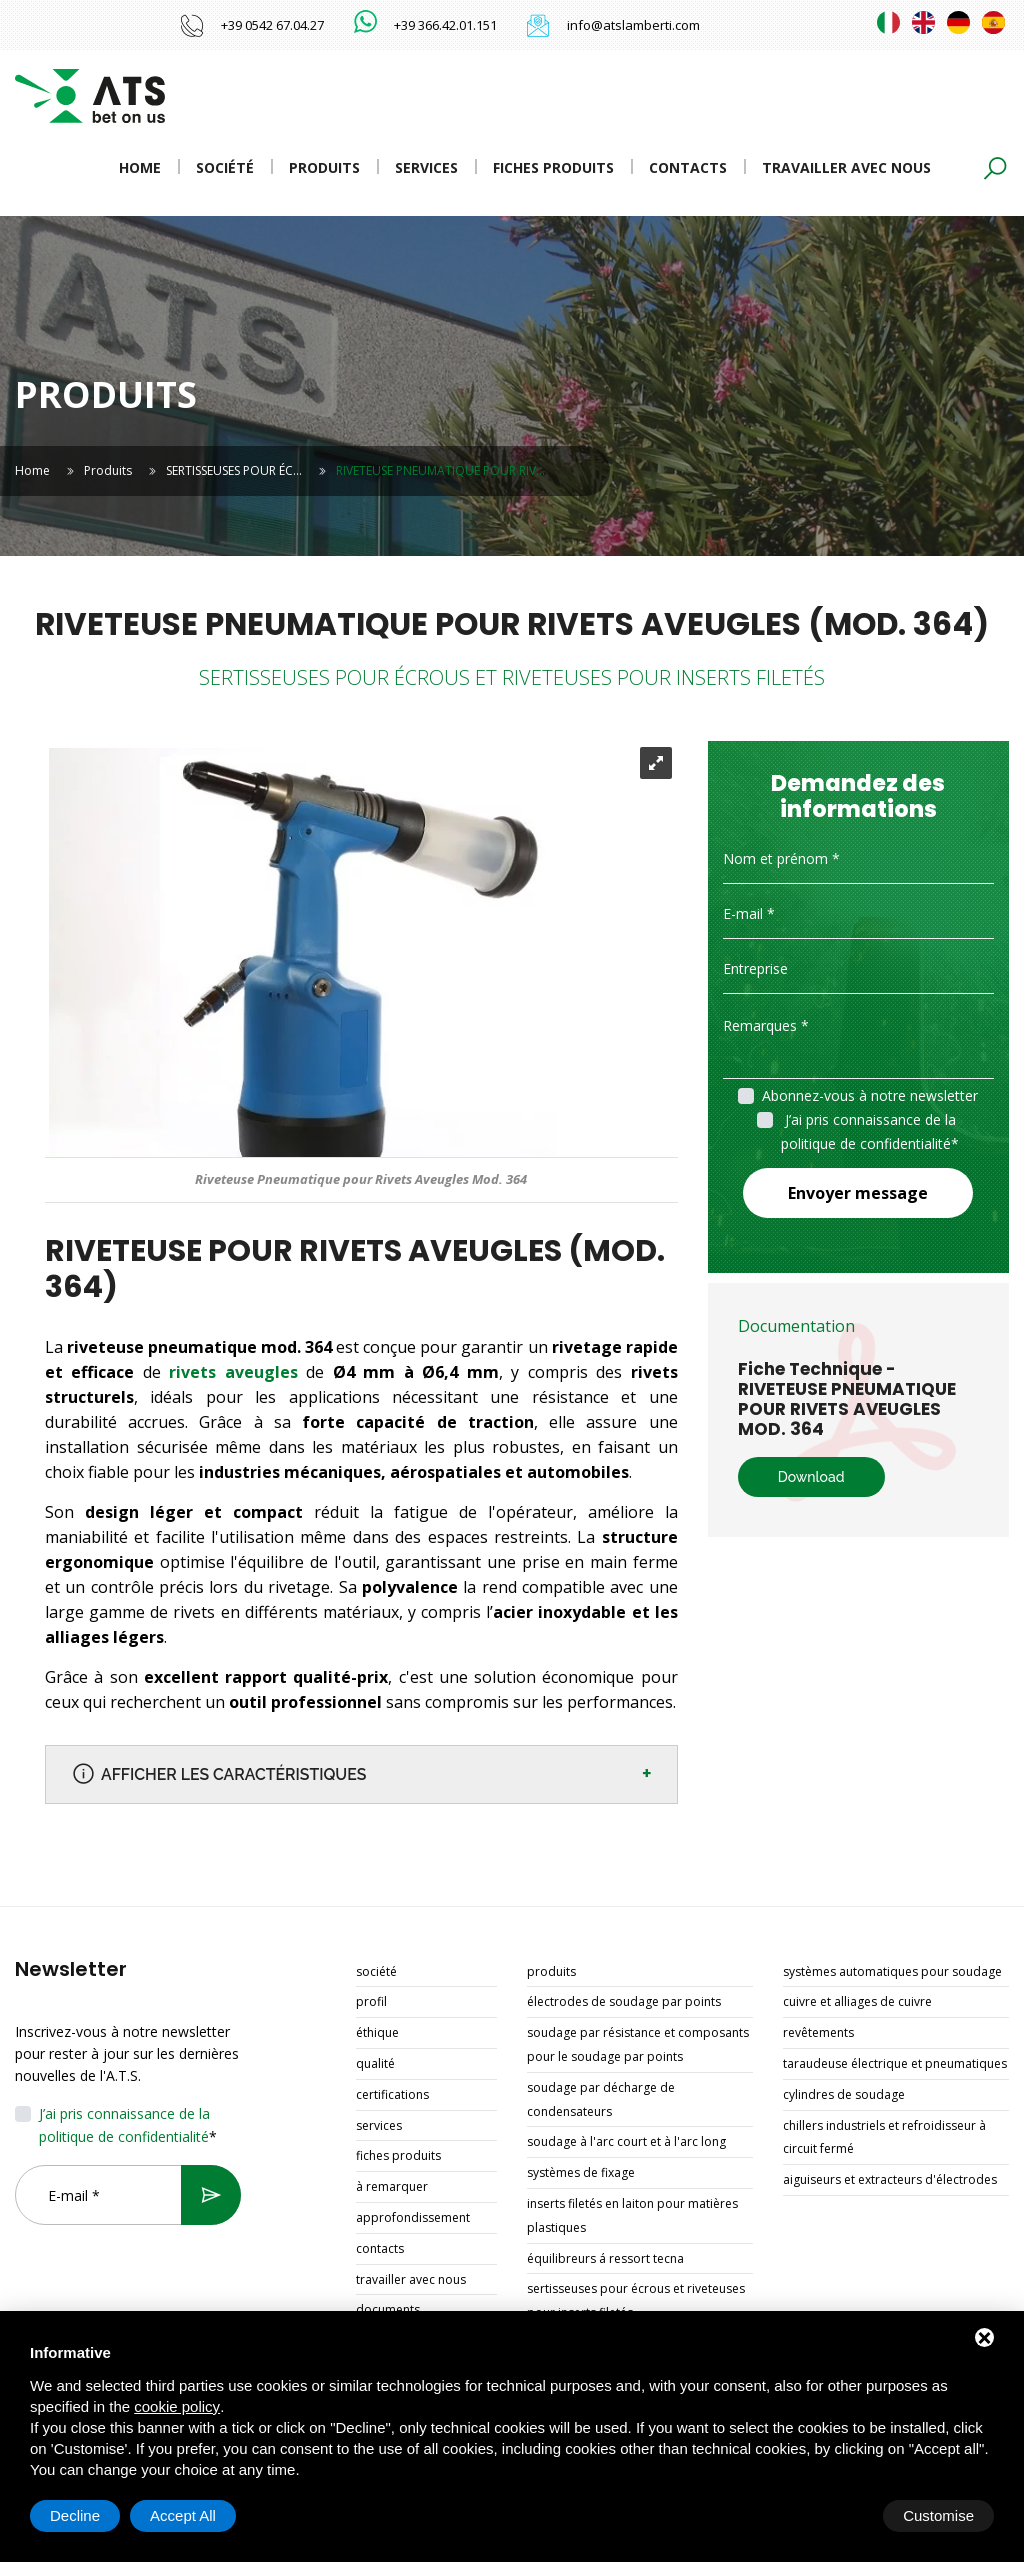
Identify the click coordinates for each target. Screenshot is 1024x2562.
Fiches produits (553, 167)
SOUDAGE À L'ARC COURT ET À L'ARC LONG (626, 2142)
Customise (85, 2515)
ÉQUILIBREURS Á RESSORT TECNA (605, 2259)
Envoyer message (858, 1193)
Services (426, 167)
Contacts (688, 167)
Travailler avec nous (846, 167)
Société (225, 167)
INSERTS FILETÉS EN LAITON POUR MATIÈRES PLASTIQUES (632, 2216)
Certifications (392, 2095)
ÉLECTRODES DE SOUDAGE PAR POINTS (624, 2002)
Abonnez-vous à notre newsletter (870, 1095)
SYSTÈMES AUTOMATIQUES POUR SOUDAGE (892, 1972)
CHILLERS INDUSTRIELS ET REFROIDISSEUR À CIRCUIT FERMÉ (884, 2138)
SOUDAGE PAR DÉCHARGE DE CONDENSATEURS (601, 2100)
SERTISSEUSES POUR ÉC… (234, 470)
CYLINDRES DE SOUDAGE (844, 2095)
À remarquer (392, 2187)
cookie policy (177, 2406)
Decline (833, 2515)
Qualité (375, 2064)
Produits (324, 167)
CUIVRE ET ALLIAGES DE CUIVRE (857, 2002)
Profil (371, 2002)
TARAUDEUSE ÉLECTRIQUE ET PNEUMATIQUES (895, 2064)
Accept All (941, 2515)
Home (140, 167)
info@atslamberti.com (633, 25)
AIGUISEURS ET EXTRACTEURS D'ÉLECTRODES (890, 2180)
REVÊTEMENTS (818, 2033)
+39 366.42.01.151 (445, 25)
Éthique (377, 2033)
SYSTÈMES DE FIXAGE (581, 2173)
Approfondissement (413, 2218)
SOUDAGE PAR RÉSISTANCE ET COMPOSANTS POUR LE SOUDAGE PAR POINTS (638, 2045)
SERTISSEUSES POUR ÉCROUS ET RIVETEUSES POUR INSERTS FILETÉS (636, 2301)
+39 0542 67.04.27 (272, 25)
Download (811, 1477)
